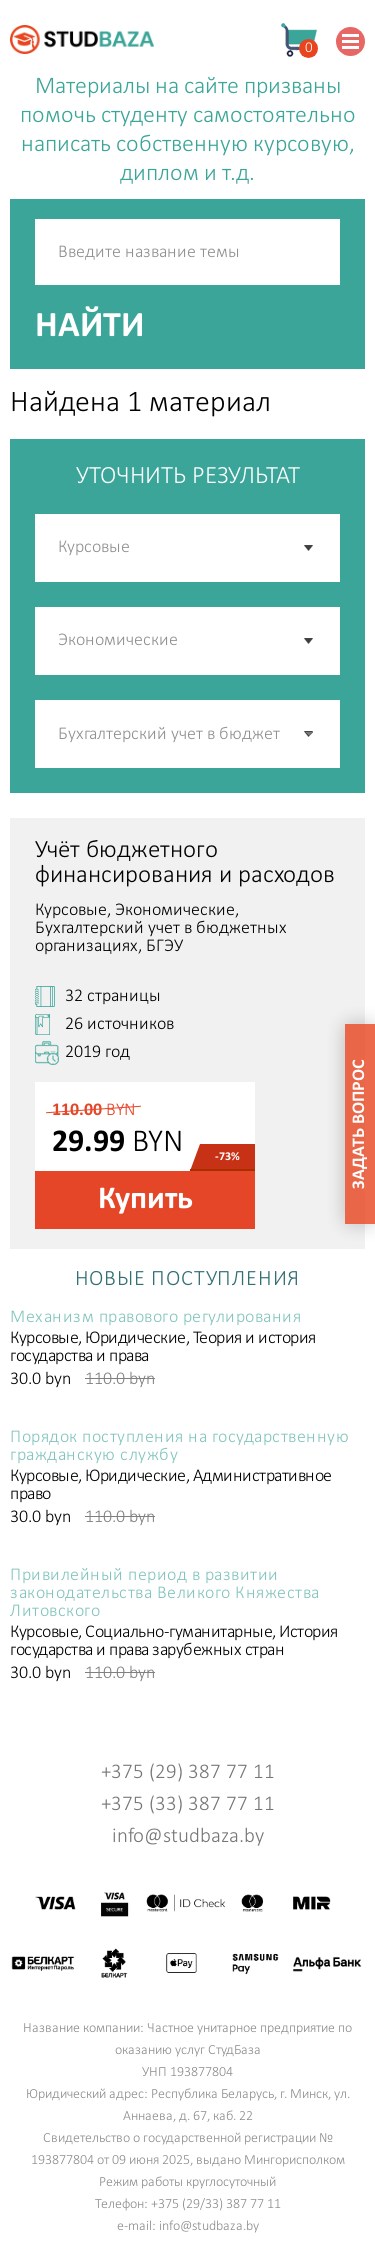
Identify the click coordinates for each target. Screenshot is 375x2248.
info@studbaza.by (188, 1836)
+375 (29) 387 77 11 (188, 1772)
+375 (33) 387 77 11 (188, 1804)
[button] (310, 734)
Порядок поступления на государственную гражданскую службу (179, 1447)
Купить (145, 1200)
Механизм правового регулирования (155, 1318)
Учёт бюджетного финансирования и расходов (185, 863)
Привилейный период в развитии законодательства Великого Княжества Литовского (165, 1594)
